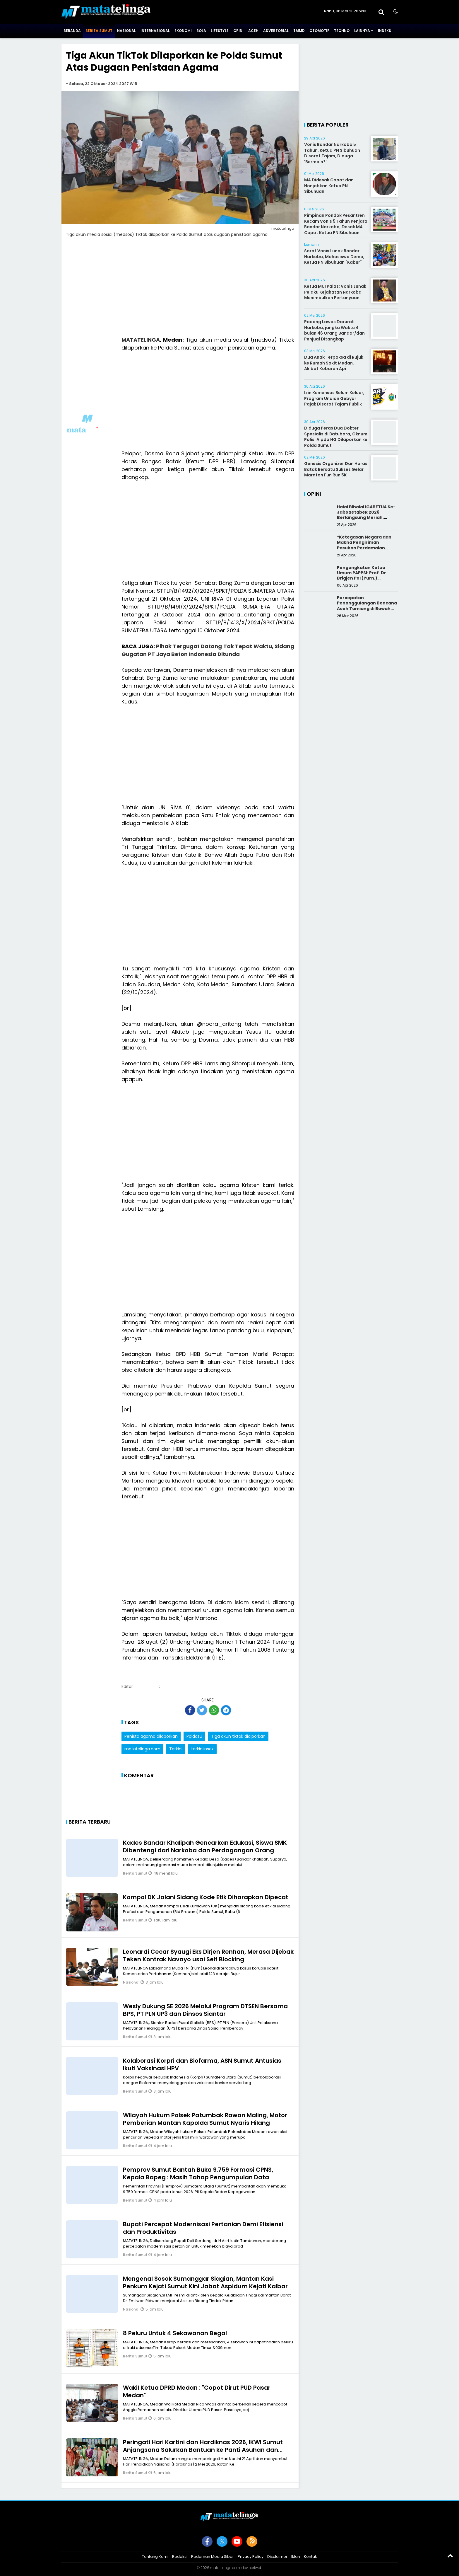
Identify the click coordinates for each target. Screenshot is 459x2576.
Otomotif (319, 30)
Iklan (295, 2556)
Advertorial (276, 30)
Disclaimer (277, 2556)
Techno (342, 30)
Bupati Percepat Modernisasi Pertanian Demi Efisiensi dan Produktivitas (203, 2228)
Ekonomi (183, 30)
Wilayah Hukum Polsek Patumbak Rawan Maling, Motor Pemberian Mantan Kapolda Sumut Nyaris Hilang (205, 2119)
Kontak (310, 2556)
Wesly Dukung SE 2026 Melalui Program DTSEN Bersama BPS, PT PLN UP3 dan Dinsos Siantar (205, 2010)
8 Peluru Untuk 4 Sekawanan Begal (175, 2333)
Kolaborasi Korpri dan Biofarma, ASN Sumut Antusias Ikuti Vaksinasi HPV (202, 2064)
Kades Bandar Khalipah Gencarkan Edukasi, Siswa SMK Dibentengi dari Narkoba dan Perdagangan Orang (205, 1846)
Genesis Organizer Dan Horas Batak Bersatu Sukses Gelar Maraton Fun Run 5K (335, 469)
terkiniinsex (202, 1749)
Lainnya (362, 30)
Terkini (175, 1749)
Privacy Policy (250, 2556)
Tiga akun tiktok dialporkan (238, 1736)
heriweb (255, 2567)
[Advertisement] (180, 290)
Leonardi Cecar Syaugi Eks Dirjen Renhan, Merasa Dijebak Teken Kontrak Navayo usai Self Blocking (208, 1955)
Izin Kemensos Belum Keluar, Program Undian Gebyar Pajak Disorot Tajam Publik (334, 398)
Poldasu (194, 1736)
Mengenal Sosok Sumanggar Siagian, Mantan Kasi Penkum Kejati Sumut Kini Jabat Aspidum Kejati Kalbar (205, 2282)
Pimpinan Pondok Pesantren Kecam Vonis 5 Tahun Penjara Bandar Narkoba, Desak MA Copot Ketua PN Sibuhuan (335, 224)
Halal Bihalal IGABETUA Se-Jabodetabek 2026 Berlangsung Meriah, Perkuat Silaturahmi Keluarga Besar (366, 517)
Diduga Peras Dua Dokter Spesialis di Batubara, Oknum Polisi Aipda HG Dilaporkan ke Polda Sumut (335, 436)
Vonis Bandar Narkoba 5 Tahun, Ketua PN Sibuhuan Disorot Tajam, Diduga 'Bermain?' (332, 153)
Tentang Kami (155, 2556)
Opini (238, 30)
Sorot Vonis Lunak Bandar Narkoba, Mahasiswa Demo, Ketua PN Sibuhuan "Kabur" (334, 256)
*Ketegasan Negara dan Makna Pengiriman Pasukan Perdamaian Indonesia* (364, 545)
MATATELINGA (140, 339)
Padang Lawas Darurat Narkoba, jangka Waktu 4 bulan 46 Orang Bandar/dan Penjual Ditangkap (334, 330)
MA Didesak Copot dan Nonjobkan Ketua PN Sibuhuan (329, 185)
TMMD (299, 30)
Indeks (384, 30)
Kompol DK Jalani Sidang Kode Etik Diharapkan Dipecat (205, 1897)
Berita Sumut (98, 30)
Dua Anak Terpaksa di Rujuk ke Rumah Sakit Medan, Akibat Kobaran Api (333, 363)
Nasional (126, 30)
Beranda (72, 30)
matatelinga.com (142, 1749)
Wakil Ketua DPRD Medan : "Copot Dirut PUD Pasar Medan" (196, 2391)
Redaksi (179, 2556)
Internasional (155, 30)
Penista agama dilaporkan (151, 1736)
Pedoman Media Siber (212, 2556)
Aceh (253, 30)
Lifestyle (220, 30)
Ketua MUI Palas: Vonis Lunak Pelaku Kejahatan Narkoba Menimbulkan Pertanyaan (335, 292)
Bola (201, 30)
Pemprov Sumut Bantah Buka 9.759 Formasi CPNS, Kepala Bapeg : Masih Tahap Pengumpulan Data (198, 2173)
